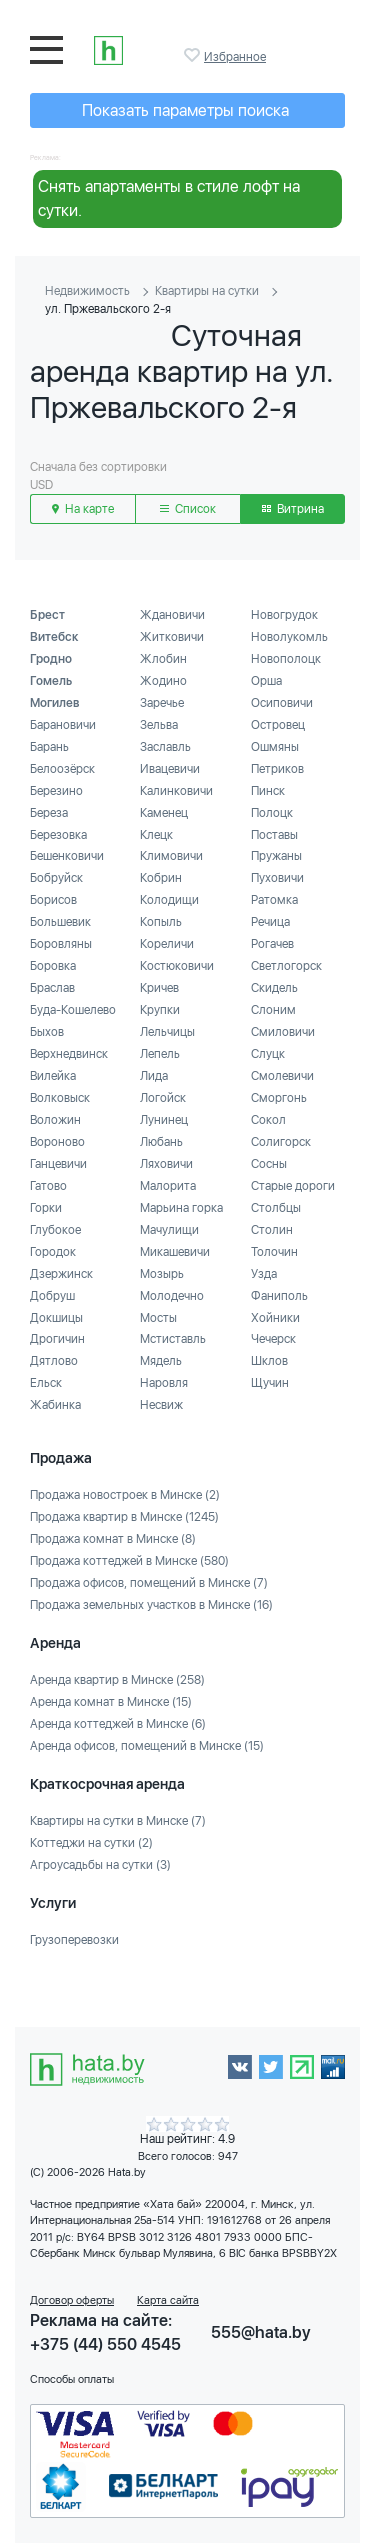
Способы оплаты (72, 2379)
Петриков (277, 769)
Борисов (53, 900)
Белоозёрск (62, 769)
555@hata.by (261, 2332)
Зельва (159, 725)
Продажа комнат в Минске (113, 1539)
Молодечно (172, 1296)
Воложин (55, 1120)
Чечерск (273, 1339)
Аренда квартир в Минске (117, 1680)
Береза (49, 813)
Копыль (161, 922)
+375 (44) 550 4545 (105, 2344)
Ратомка (274, 900)
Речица (270, 922)
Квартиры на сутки (207, 291)
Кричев (159, 988)
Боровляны (61, 944)
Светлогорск (286, 966)
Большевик (60, 922)
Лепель (160, 1054)
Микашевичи (175, 1252)
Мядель (161, 1361)
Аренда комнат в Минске (111, 1702)
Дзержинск (61, 1274)
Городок (53, 1252)
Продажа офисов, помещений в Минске (149, 1583)
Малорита (168, 1186)
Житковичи (172, 637)
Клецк (156, 835)
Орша (266, 681)
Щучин (270, 1383)
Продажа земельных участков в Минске (151, 1605)
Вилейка (53, 1076)
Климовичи (171, 856)
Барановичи (63, 725)
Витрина (293, 509)
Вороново (57, 1142)
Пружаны (276, 856)
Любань (161, 1142)
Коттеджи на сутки (91, 1843)
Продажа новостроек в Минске (125, 1495)
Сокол (268, 1120)
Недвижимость (87, 291)
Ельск (46, 1383)
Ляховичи (166, 1164)
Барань (49, 747)
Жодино (163, 681)
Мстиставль (173, 1339)
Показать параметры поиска (185, 110)
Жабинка (55, 1405)
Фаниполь (279, 1296)
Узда (264, 1274)
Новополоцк (286, 659)
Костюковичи (177, 966)
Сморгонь (279, 1098)
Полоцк (272, 813)
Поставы (274, 835)
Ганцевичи (58, 1164)
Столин (272, 1230)
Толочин (274, 1252)
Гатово (48, 1186)
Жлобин (163, 659)
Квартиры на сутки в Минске (118, 1821)
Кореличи (167, 944)
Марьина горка (181, 1208)
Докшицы (56, 1318)
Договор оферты (72, 2300)
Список (188, 509)
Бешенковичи (67, 856)
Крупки (160, 1010)
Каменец (164, 813)
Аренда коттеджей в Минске (118, 1724)
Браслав (52, 988)
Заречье (162, 703)
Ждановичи (172, 615)
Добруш (52, 1296)
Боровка (53, 966)
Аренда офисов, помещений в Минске (147, 1746)
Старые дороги (293, 1186)
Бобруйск (56, 878)
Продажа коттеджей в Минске (129, 1561)
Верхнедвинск (69, 1054)
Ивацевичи (170, 769)
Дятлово (54, 1361)
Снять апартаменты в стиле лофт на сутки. (169, 198)
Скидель (274, 988)
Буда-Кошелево (73, 1010)
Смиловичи (283, 1032)
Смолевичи (282, 1076)
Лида (154, 1076)
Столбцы (276, 1208)
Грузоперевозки (74, 1940)
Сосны (269, 1164)
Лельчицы (167, 1032)
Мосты (158, 1318)
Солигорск (281, 1142)
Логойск (163, 1098)
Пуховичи (277, 878)
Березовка (58, 835)
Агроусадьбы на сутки (100, 1865)
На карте (83, 509)
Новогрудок (284, 615)
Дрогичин (57, 1339)
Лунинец (164, 1120)
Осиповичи (282, 703)
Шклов (269, 1361)
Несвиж (161, 1405)
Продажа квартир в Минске (124, 1517)
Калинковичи (176, 791)
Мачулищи (169, 1230)
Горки (46, 1208)
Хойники (275, 1318)
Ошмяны (275, 747)
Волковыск (60, 1098)
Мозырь (162, 1274)
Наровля (164, 1383)
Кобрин (161, 878)
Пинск (268, 791)
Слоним (273, 1010)
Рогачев (272, 944)
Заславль (165, 747)
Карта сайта (168, 2300)
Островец (278, 725)
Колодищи (169, 900)
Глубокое (55, 1230)
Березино (56, 791)
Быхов (47, 1032)
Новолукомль (289, 637)
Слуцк (268, 1054)
